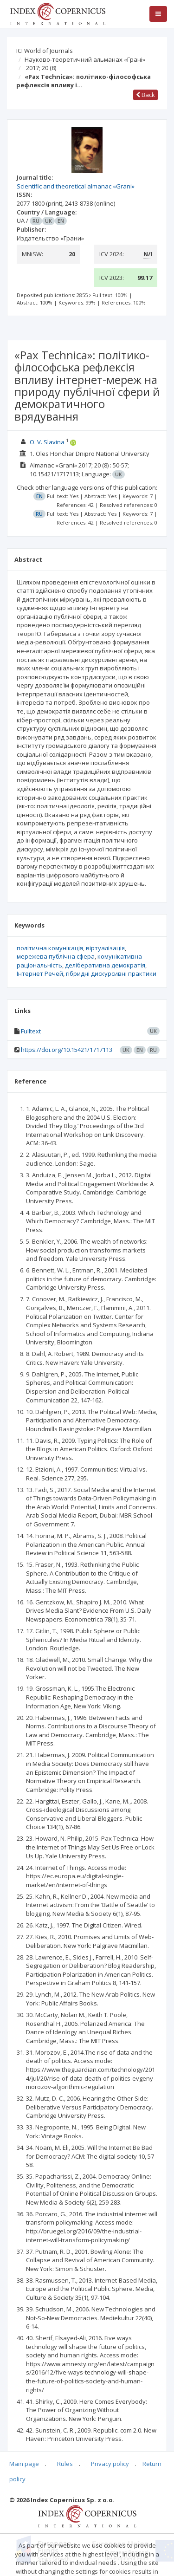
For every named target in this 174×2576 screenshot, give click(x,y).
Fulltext (31, 1031)
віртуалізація (105, 948)
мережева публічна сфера (56, 956)
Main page (24, 2463)
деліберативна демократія (105, 965)
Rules (65, 2463)
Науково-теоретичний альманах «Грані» (85, 59)
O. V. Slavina (47, 442)
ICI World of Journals (44, 50)
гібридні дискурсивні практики (111, 973)
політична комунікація (50, 948)
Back (145, 95)
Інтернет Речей (40, 973)
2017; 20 (41, 68)
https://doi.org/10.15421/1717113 (66, 1049)
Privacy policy (110, 2463)
